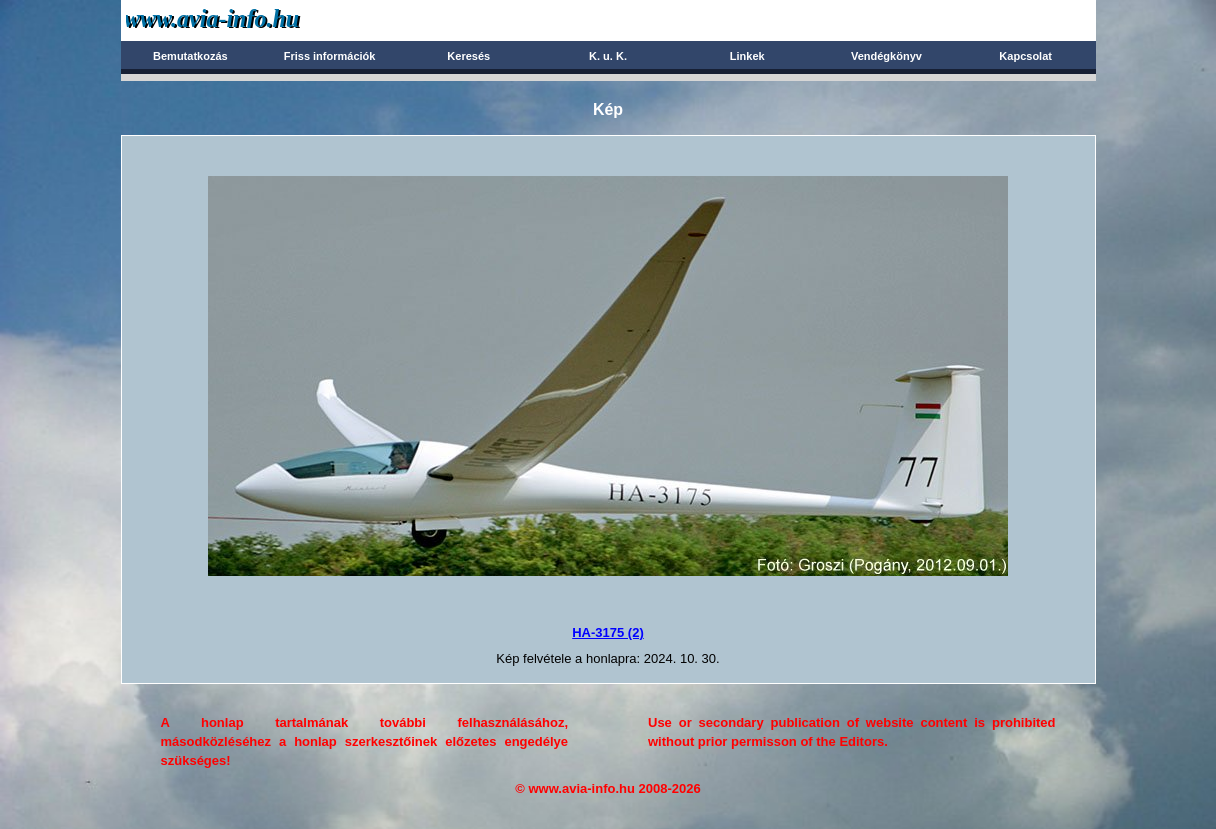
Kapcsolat (1025, 56)
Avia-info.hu (247, 19)
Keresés (468, 56)
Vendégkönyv (886, 56)
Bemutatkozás (190, 56)
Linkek (747, 56)
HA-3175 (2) (608, 632)
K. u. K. (608, 56)
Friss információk (330, 56)
